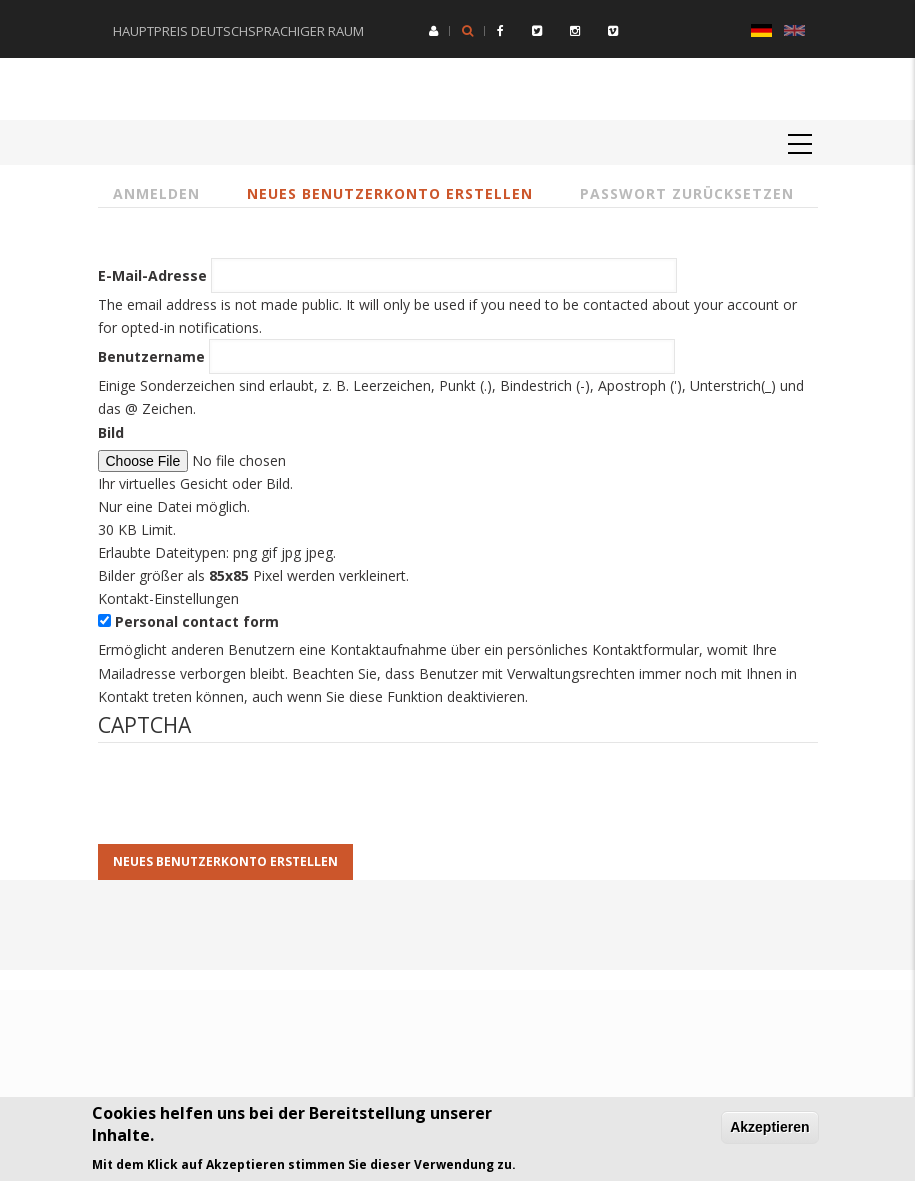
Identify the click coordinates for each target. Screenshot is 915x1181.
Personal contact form (197, 621)
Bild (111, 432)
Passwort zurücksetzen (687, 193)
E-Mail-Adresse (152, 275)
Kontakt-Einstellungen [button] (168, 598)
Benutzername (151, 356)
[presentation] (250, 805)
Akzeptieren (769, 1127)
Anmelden (156, 193)
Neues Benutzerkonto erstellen (390, 193)
